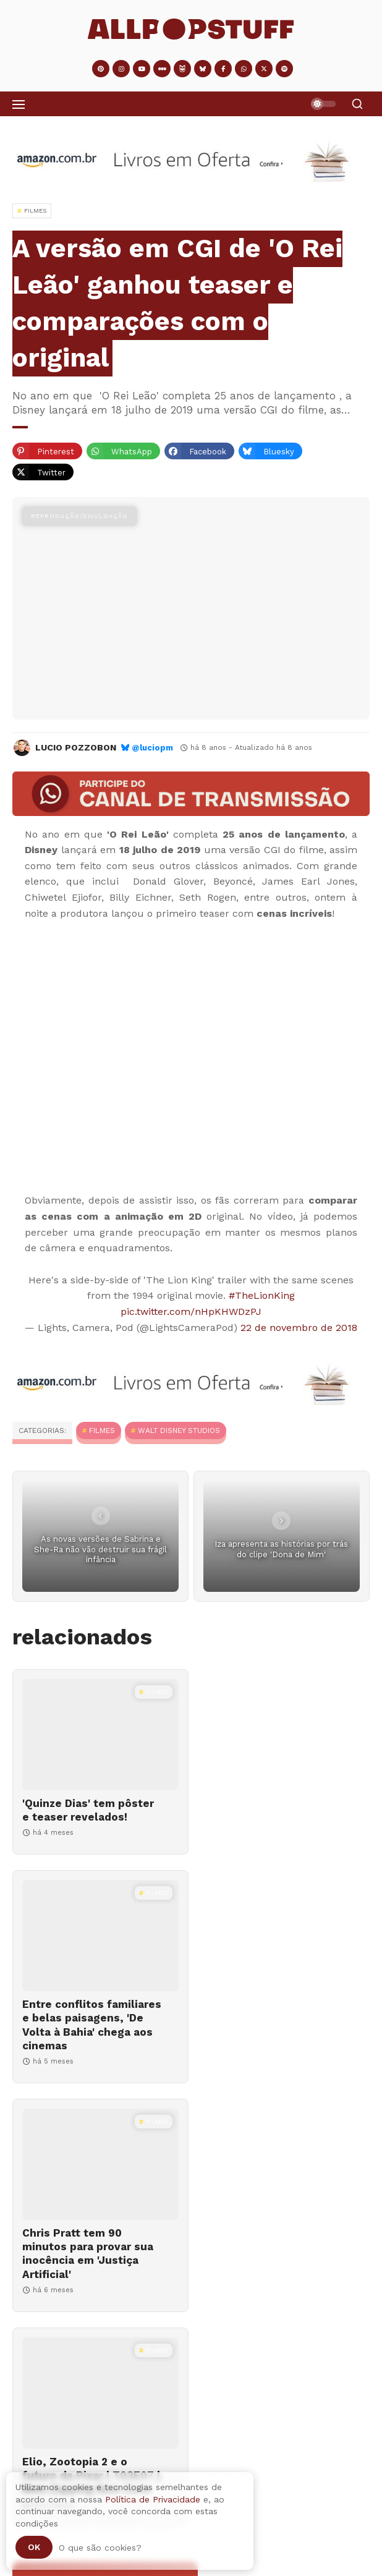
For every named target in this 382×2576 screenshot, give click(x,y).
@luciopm (152, 747)
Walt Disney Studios (179, 1430)
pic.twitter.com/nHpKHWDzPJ (191, 1311)
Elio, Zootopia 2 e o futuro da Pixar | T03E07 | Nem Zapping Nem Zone (274, 2059)
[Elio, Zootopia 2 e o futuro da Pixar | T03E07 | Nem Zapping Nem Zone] (283, 1977)
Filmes (102, 1430)
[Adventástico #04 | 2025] (191, 2458)
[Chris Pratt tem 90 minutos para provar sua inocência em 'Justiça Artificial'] (98, 1977)
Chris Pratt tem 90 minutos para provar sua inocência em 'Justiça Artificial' (87, 2066)
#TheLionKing (262, 1295)
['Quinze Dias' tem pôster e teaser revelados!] (98, 1734)
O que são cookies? (100, 2548)
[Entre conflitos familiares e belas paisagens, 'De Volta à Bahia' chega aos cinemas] (283, 1734)
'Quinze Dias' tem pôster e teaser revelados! (88, 1810)
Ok (34, 2547)
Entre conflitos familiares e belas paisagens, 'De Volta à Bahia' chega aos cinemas (266, 1830)
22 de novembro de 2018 (298, 1327)
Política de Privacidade (152, 2499)
